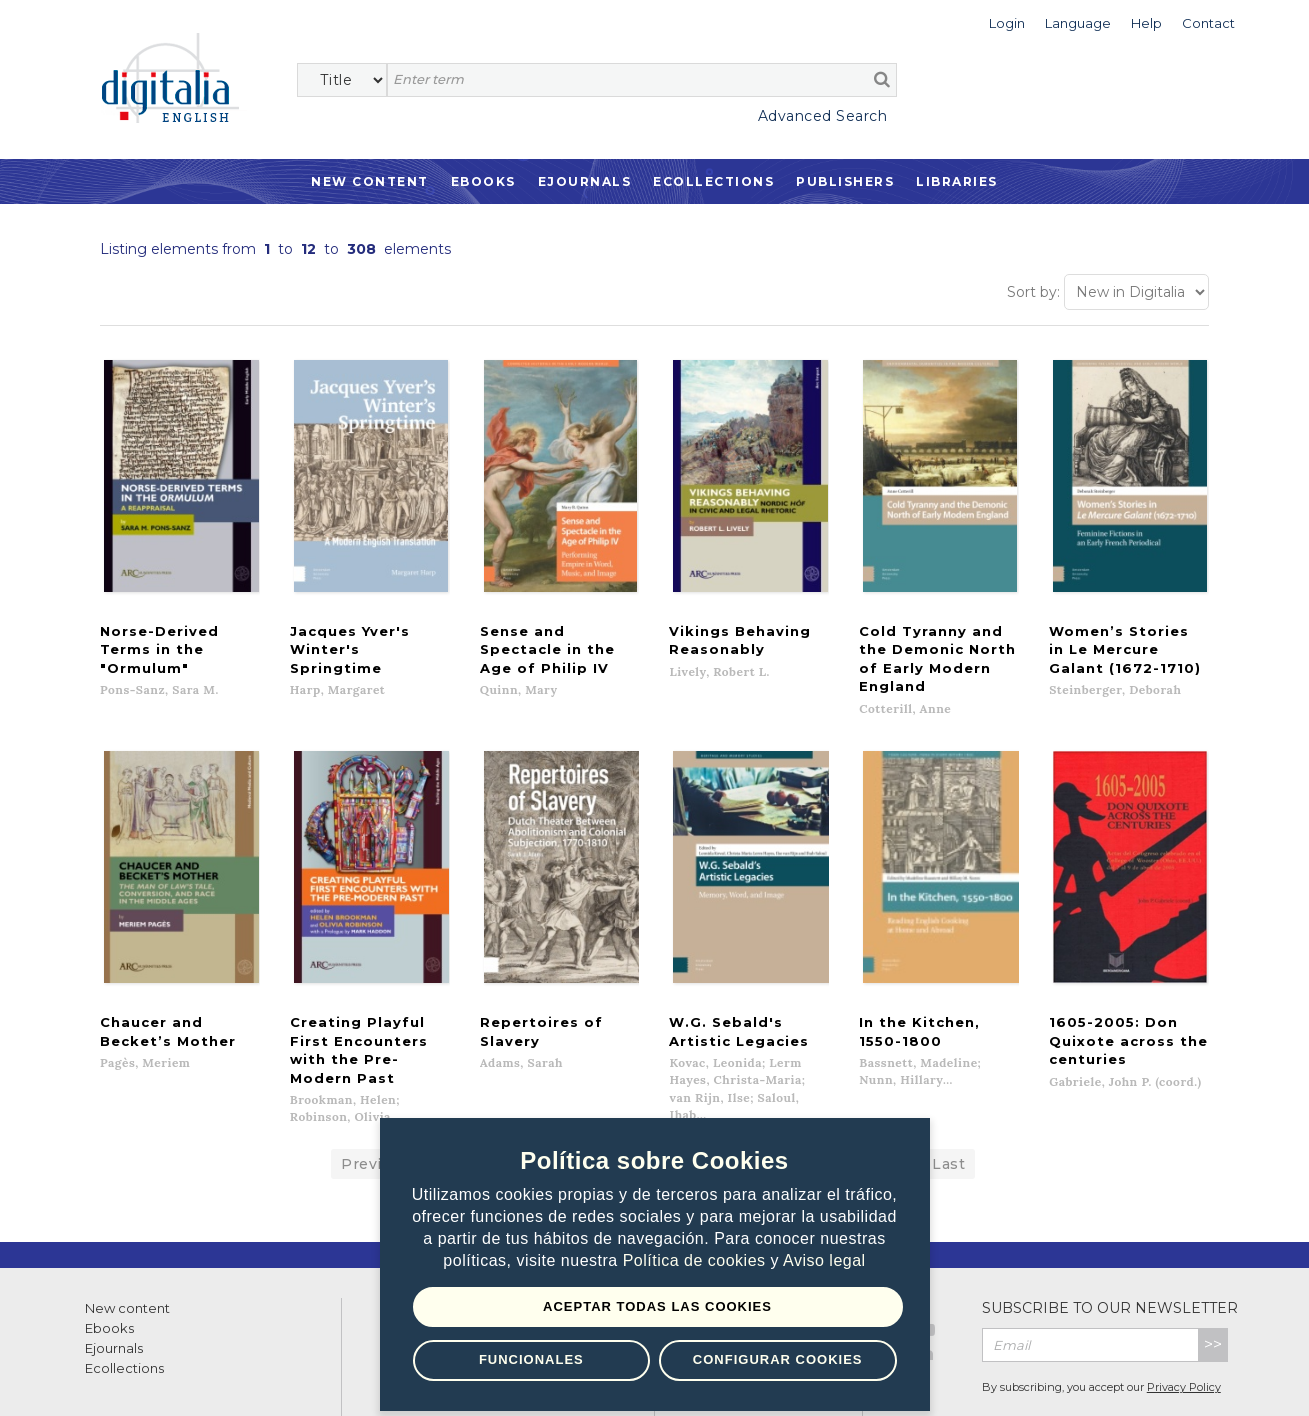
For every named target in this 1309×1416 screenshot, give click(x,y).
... (901, 1103)
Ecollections (713, 181)
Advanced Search (823, 116)
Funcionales (531, 1359)
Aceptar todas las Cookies (657, 1306)
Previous (375, 1103)
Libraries (957, 181)
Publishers (845, 181)
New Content (370, 181)
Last (948, 1103)
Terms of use (120, 1378)
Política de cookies (697, 1260)
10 (759, 1103)
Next (851, 1103)
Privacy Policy (1184, 1326)
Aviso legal (824, 1260)
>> (1213, 1283)
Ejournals (585, 181)
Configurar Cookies (778, 1359)
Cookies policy (345, 1378)
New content (127, 1247)
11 (800, 1103)
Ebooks (483, 181)
